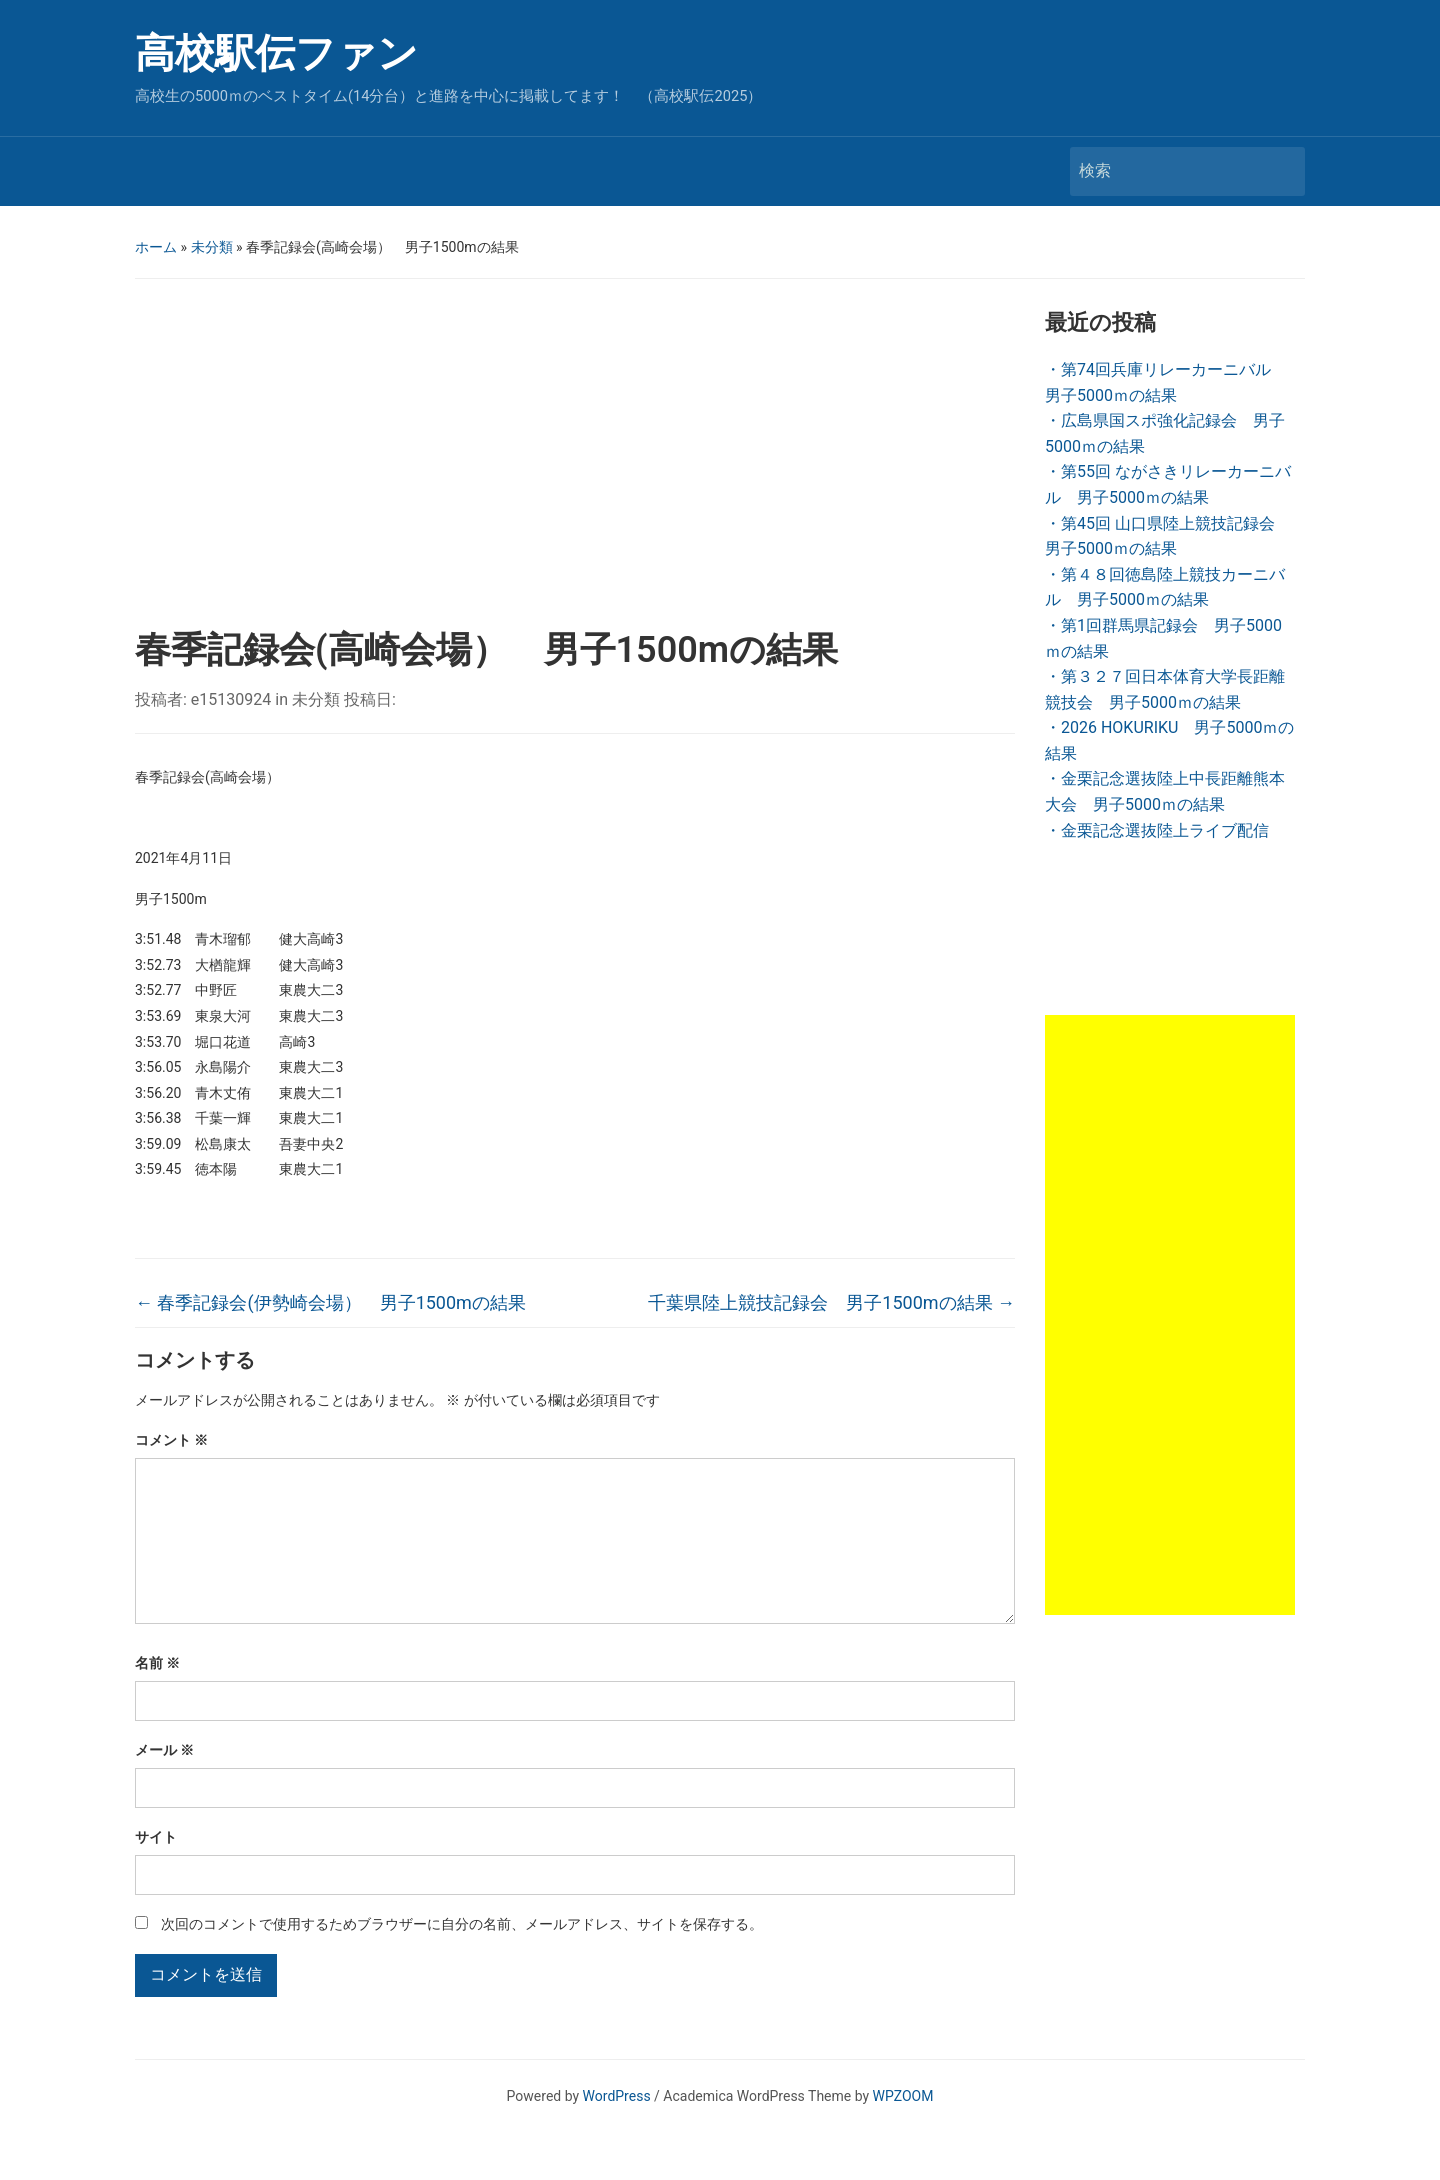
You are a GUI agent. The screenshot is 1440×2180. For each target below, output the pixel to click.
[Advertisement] (575, 459)
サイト (156, 1869)
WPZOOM (903, 2128)
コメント (171, 1440)
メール (164, 1782)
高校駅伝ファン (276, 53)
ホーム (156, 247)
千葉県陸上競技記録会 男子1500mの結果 (831, 1302)
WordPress (617, 2128)
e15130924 (231, 699)
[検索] (1169, 171)
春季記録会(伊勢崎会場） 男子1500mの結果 (330, 1302)
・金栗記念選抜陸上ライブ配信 (1157, 830)
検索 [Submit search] (1280, 171)
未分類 (212, 247)
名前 (157, 1695)
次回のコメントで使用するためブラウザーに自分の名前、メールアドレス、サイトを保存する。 (462, 1956)
